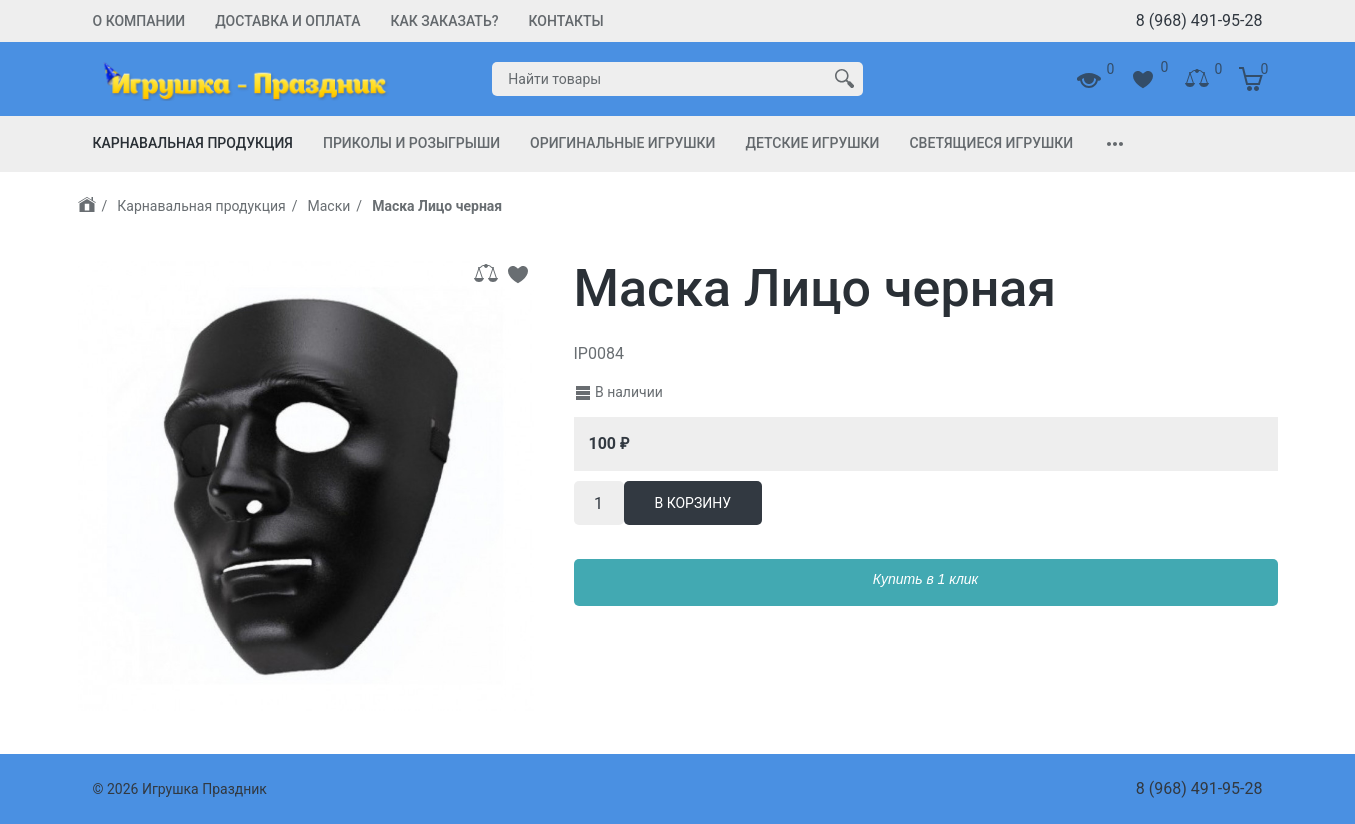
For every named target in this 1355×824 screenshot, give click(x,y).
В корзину (693, 503)
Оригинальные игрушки (622, 143)
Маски (329, 206)
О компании (139, 21)
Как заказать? (445, 21)
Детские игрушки (812, 143)
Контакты (566, 21)
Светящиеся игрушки (991, 143)
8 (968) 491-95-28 (1199, 20)
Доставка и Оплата (287, 21)
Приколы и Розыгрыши (411, 143)
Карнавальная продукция (193, 143)
